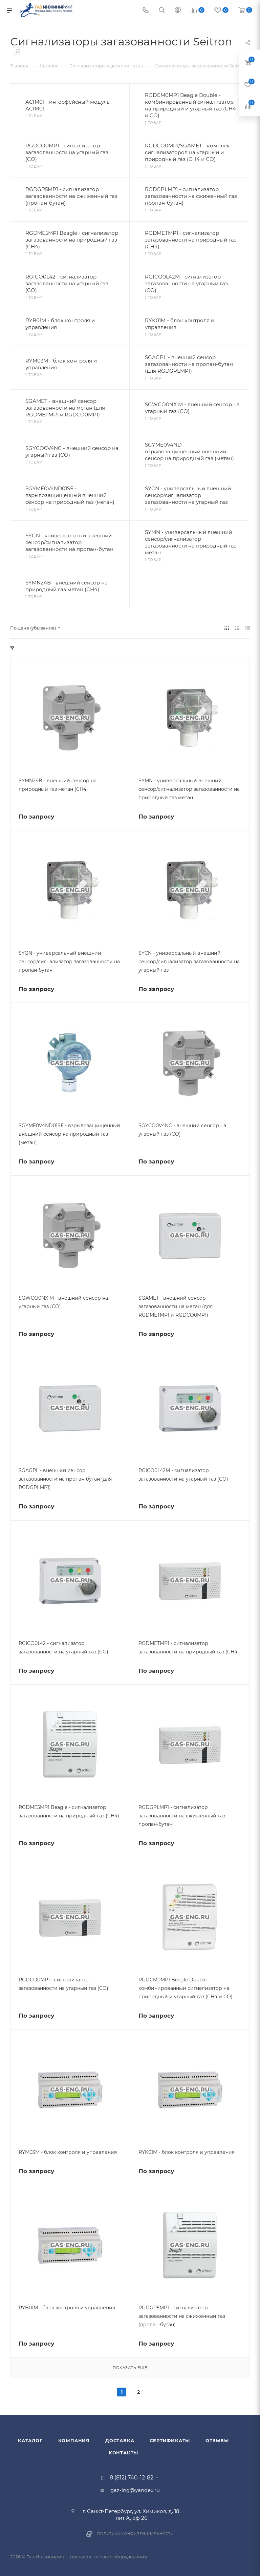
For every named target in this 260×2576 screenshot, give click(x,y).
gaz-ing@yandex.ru (135, 2490)
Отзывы (217, 2440)
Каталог (30, 2440)
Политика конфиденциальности (135, 2534)
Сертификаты (170, 2440)
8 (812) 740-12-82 (131, 2477)
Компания (74, 2440)
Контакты (123, 2452)
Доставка (119, 2440)
